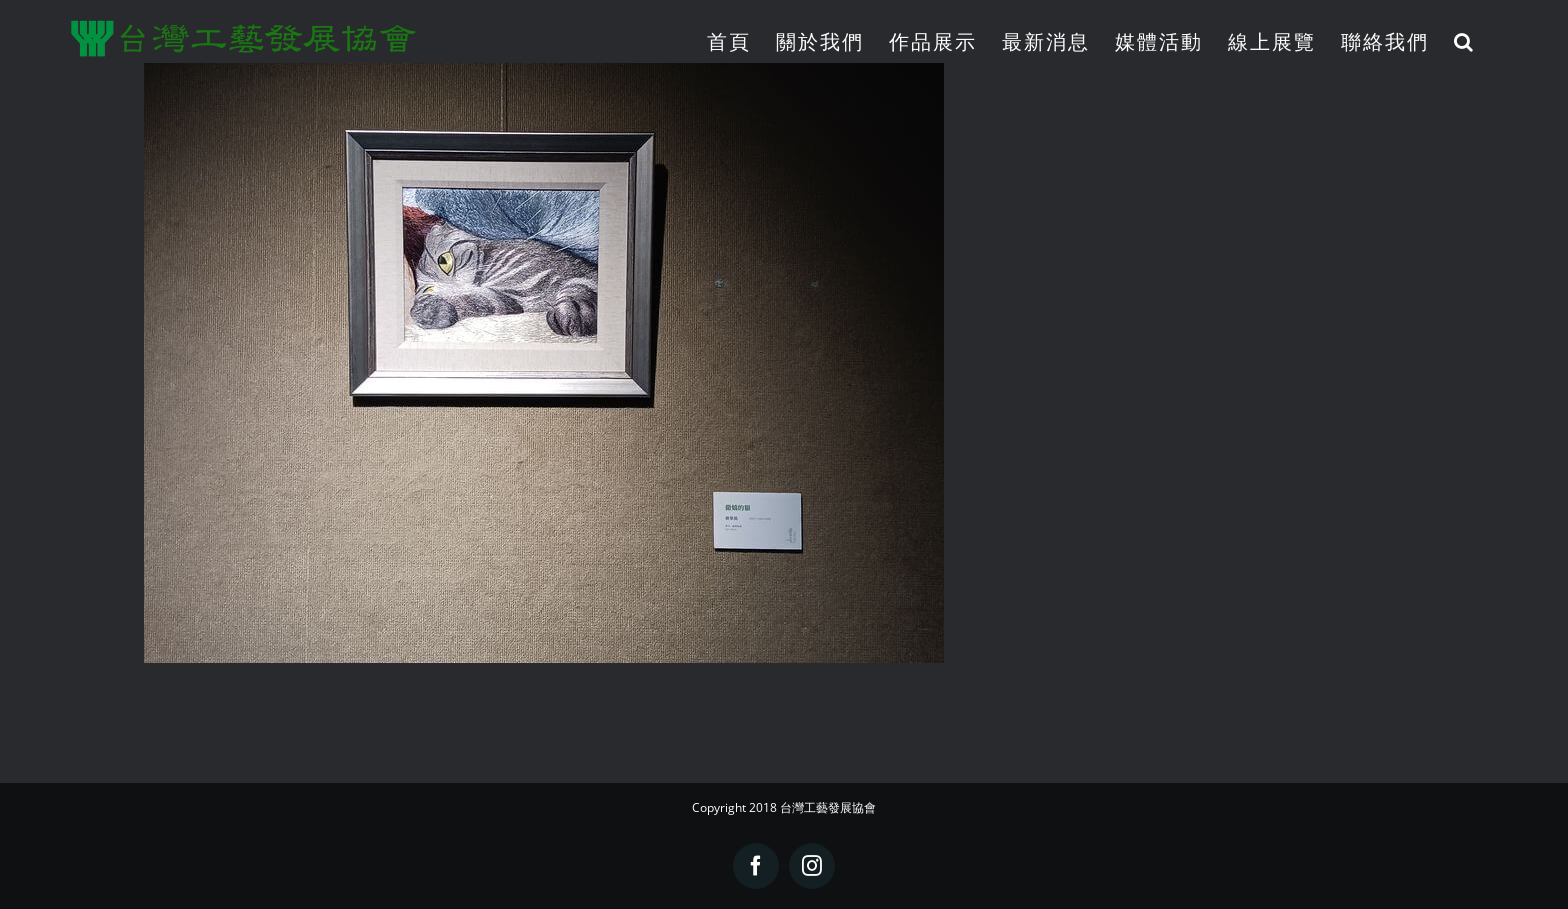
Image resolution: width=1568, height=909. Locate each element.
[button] (1464, 41)
